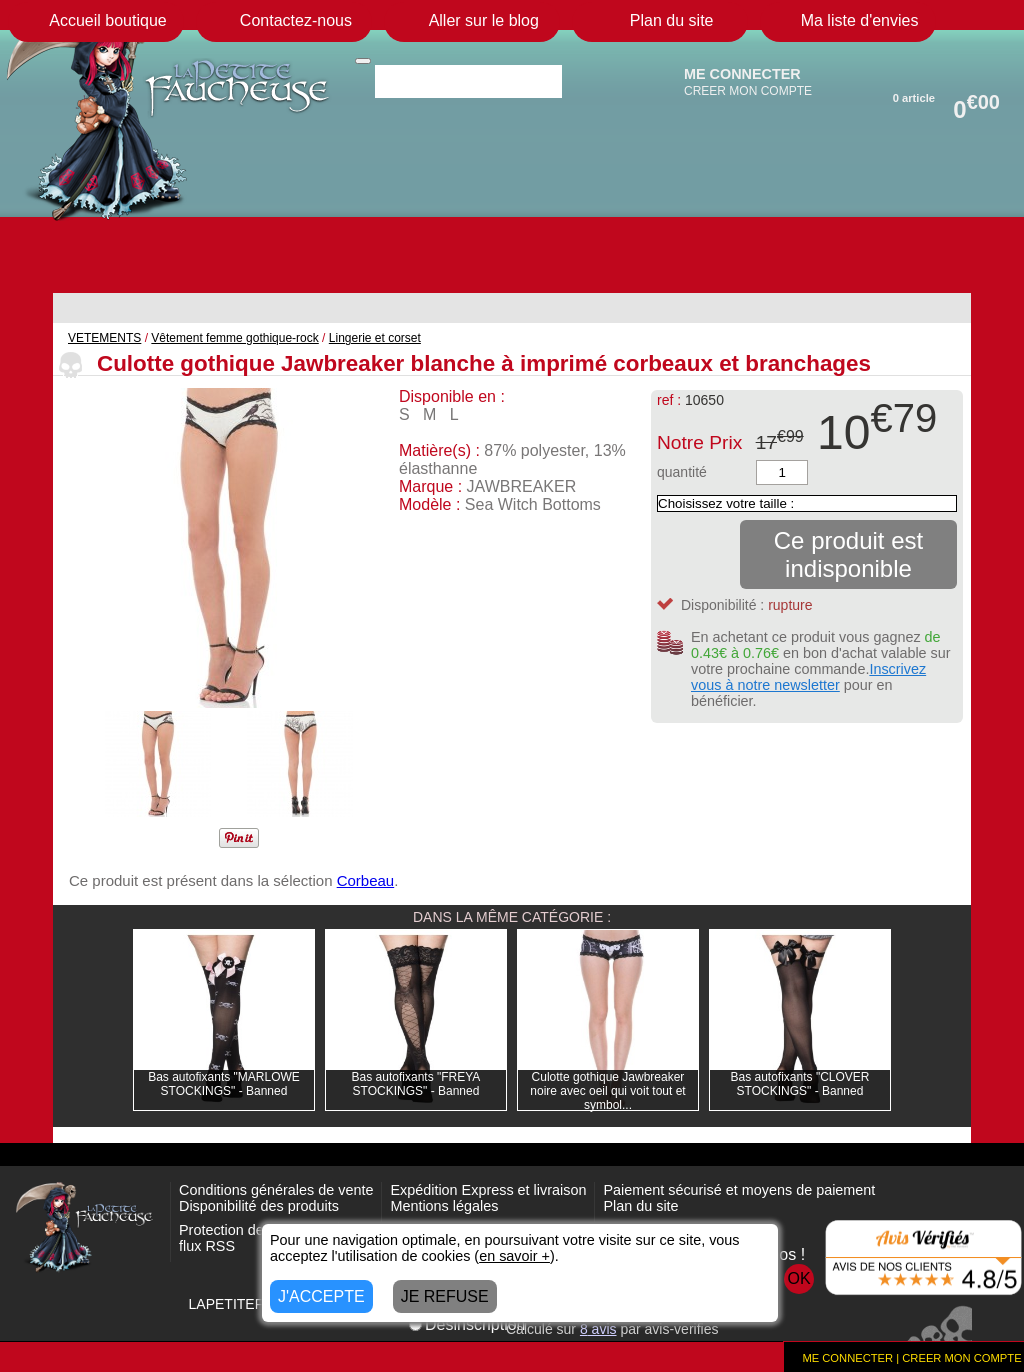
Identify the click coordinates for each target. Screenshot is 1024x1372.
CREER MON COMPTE (748, 91)
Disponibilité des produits (259, 1206)
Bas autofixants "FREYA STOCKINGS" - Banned (416, 1084)
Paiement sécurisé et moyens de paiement (739, 1190)
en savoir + (514, 1256)
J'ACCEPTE (321, 1296)
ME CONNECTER (742, 74)
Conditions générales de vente (276, 1190)
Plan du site (640, 1206)
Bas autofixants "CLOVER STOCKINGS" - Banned (800, 1084)
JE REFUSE (445, 1296)
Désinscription (467, 1324)
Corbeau (366, 880)
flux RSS (207, 1246)
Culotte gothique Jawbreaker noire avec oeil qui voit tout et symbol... (607, 1091)
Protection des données (254, 1230)
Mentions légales (444, 1206)
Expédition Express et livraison (488, 1190)
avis (598, 1329)
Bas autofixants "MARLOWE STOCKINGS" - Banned (224, 1084)
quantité (682, 472)
